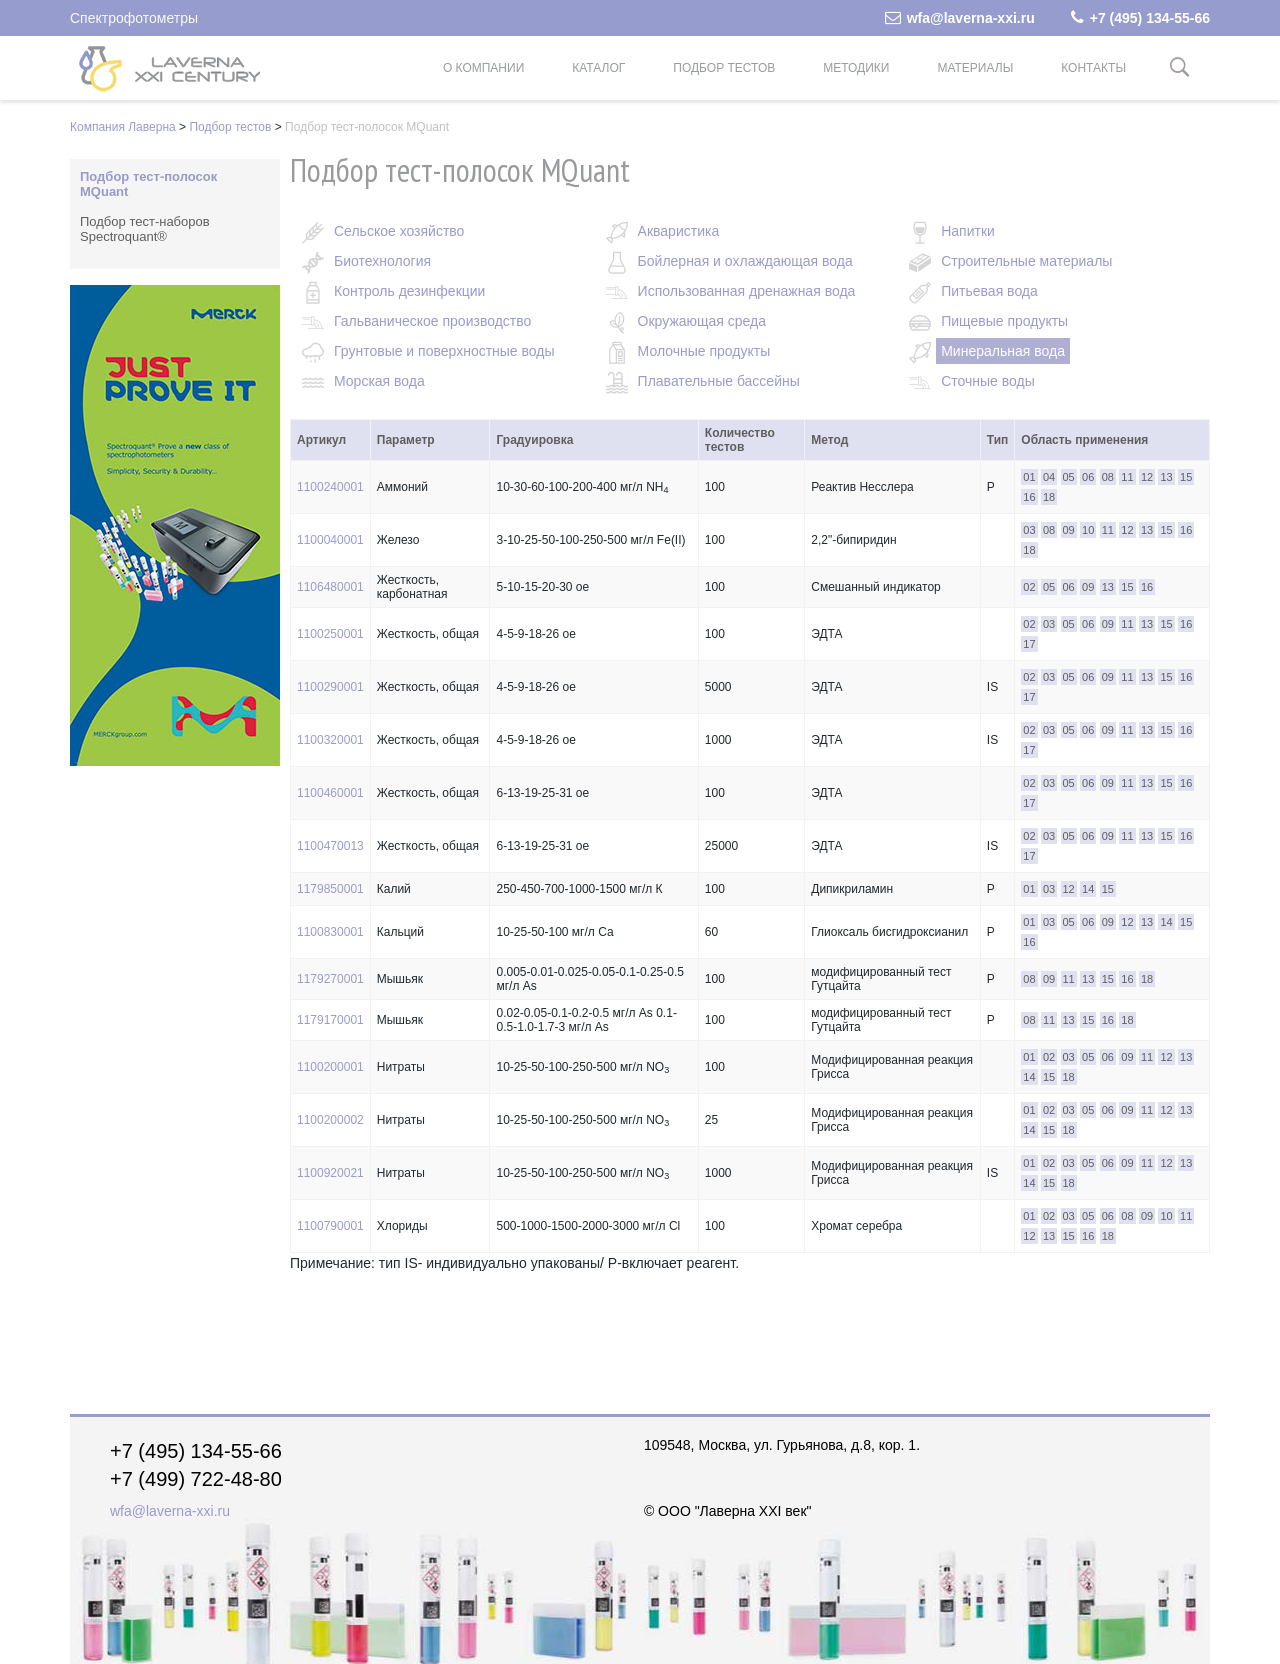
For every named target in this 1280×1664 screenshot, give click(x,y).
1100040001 (330, 540)
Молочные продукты (704, 351)
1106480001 (330, 587)
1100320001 (330, 740)
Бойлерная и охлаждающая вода (745, 261)
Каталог (598, 68)
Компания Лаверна (123, 127)
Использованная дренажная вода (747, 291)
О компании (483, 68)
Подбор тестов (724, 68)
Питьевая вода (989, 291)
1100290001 (330, 687)
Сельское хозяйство (399, 231)
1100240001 (330, 487)
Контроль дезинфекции (409, 291)
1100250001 (330, 634)
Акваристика (679, 231)
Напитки (968, 231)
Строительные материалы (1026, 261)
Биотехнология (382, 261)
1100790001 (330, 1226)
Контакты (1093, 68)
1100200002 (330, 1120)
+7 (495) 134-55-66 (1140, 18)
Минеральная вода (1003, 351)
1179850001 (330, 889)
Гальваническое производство (432, 321)
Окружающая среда (702, 321)
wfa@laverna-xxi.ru (960, 18)
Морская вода (379, 381)
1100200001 (330, 1067)
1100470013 (330, 846)
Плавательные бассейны (719, 381)
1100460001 (330, 793)
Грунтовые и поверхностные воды (444, 351)
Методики (856, 68)
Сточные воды (988, 381)
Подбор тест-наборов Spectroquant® (145, 229)
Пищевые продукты (1004, 321)
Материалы (975, 68)
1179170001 (330, 1020)
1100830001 (330, 932)
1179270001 (330, 979)
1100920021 (330, 1173)
